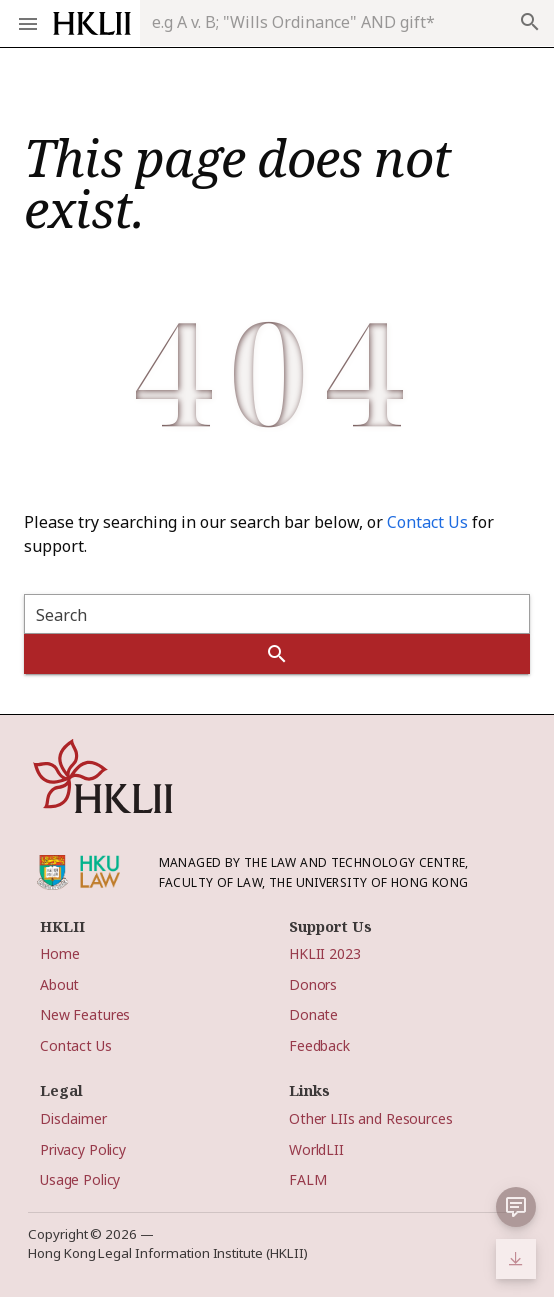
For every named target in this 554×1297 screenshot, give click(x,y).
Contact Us (427, 522)
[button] (516, 1207)
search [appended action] (530, 22)
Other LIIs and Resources (371, 1118)
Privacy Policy (83, 1149)
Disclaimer (73, 1118)
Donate (313, 1014)
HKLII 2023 (325, 953)
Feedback (319, 1045)
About (59, 984)
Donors (313, 984)
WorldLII (316, 1149)
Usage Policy (80, 1179)
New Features (85, 1014)
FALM (307, 1179)
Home (59, 953)
